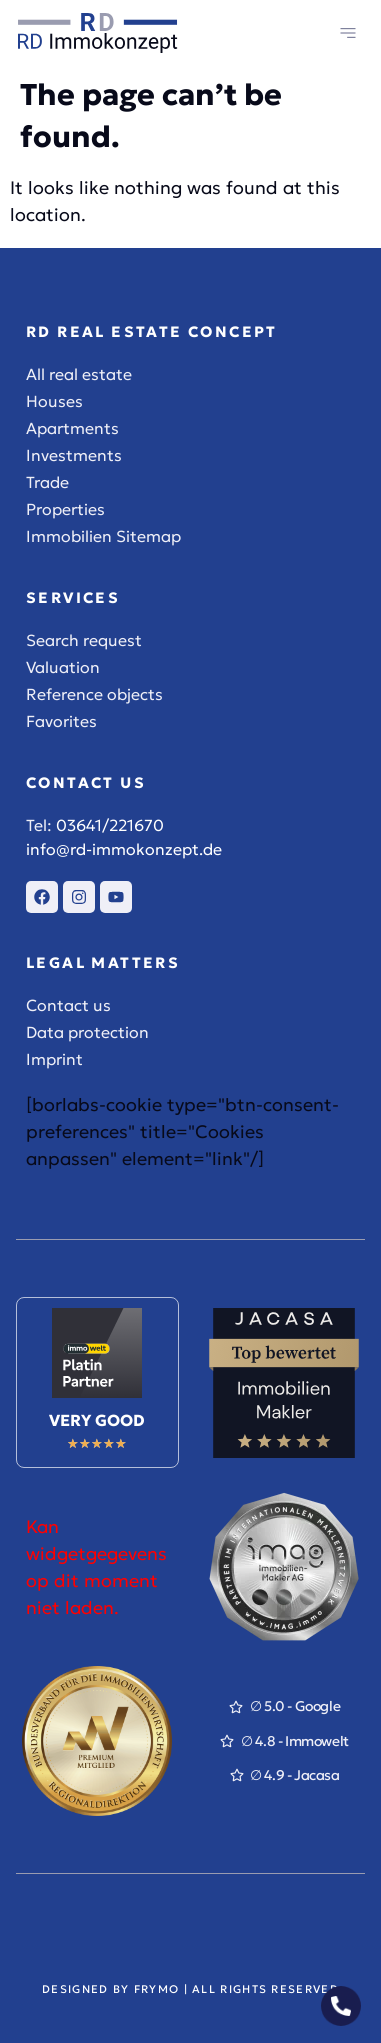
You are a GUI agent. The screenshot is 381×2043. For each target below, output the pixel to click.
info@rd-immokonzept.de (124, 849)
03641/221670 (110, 825)
